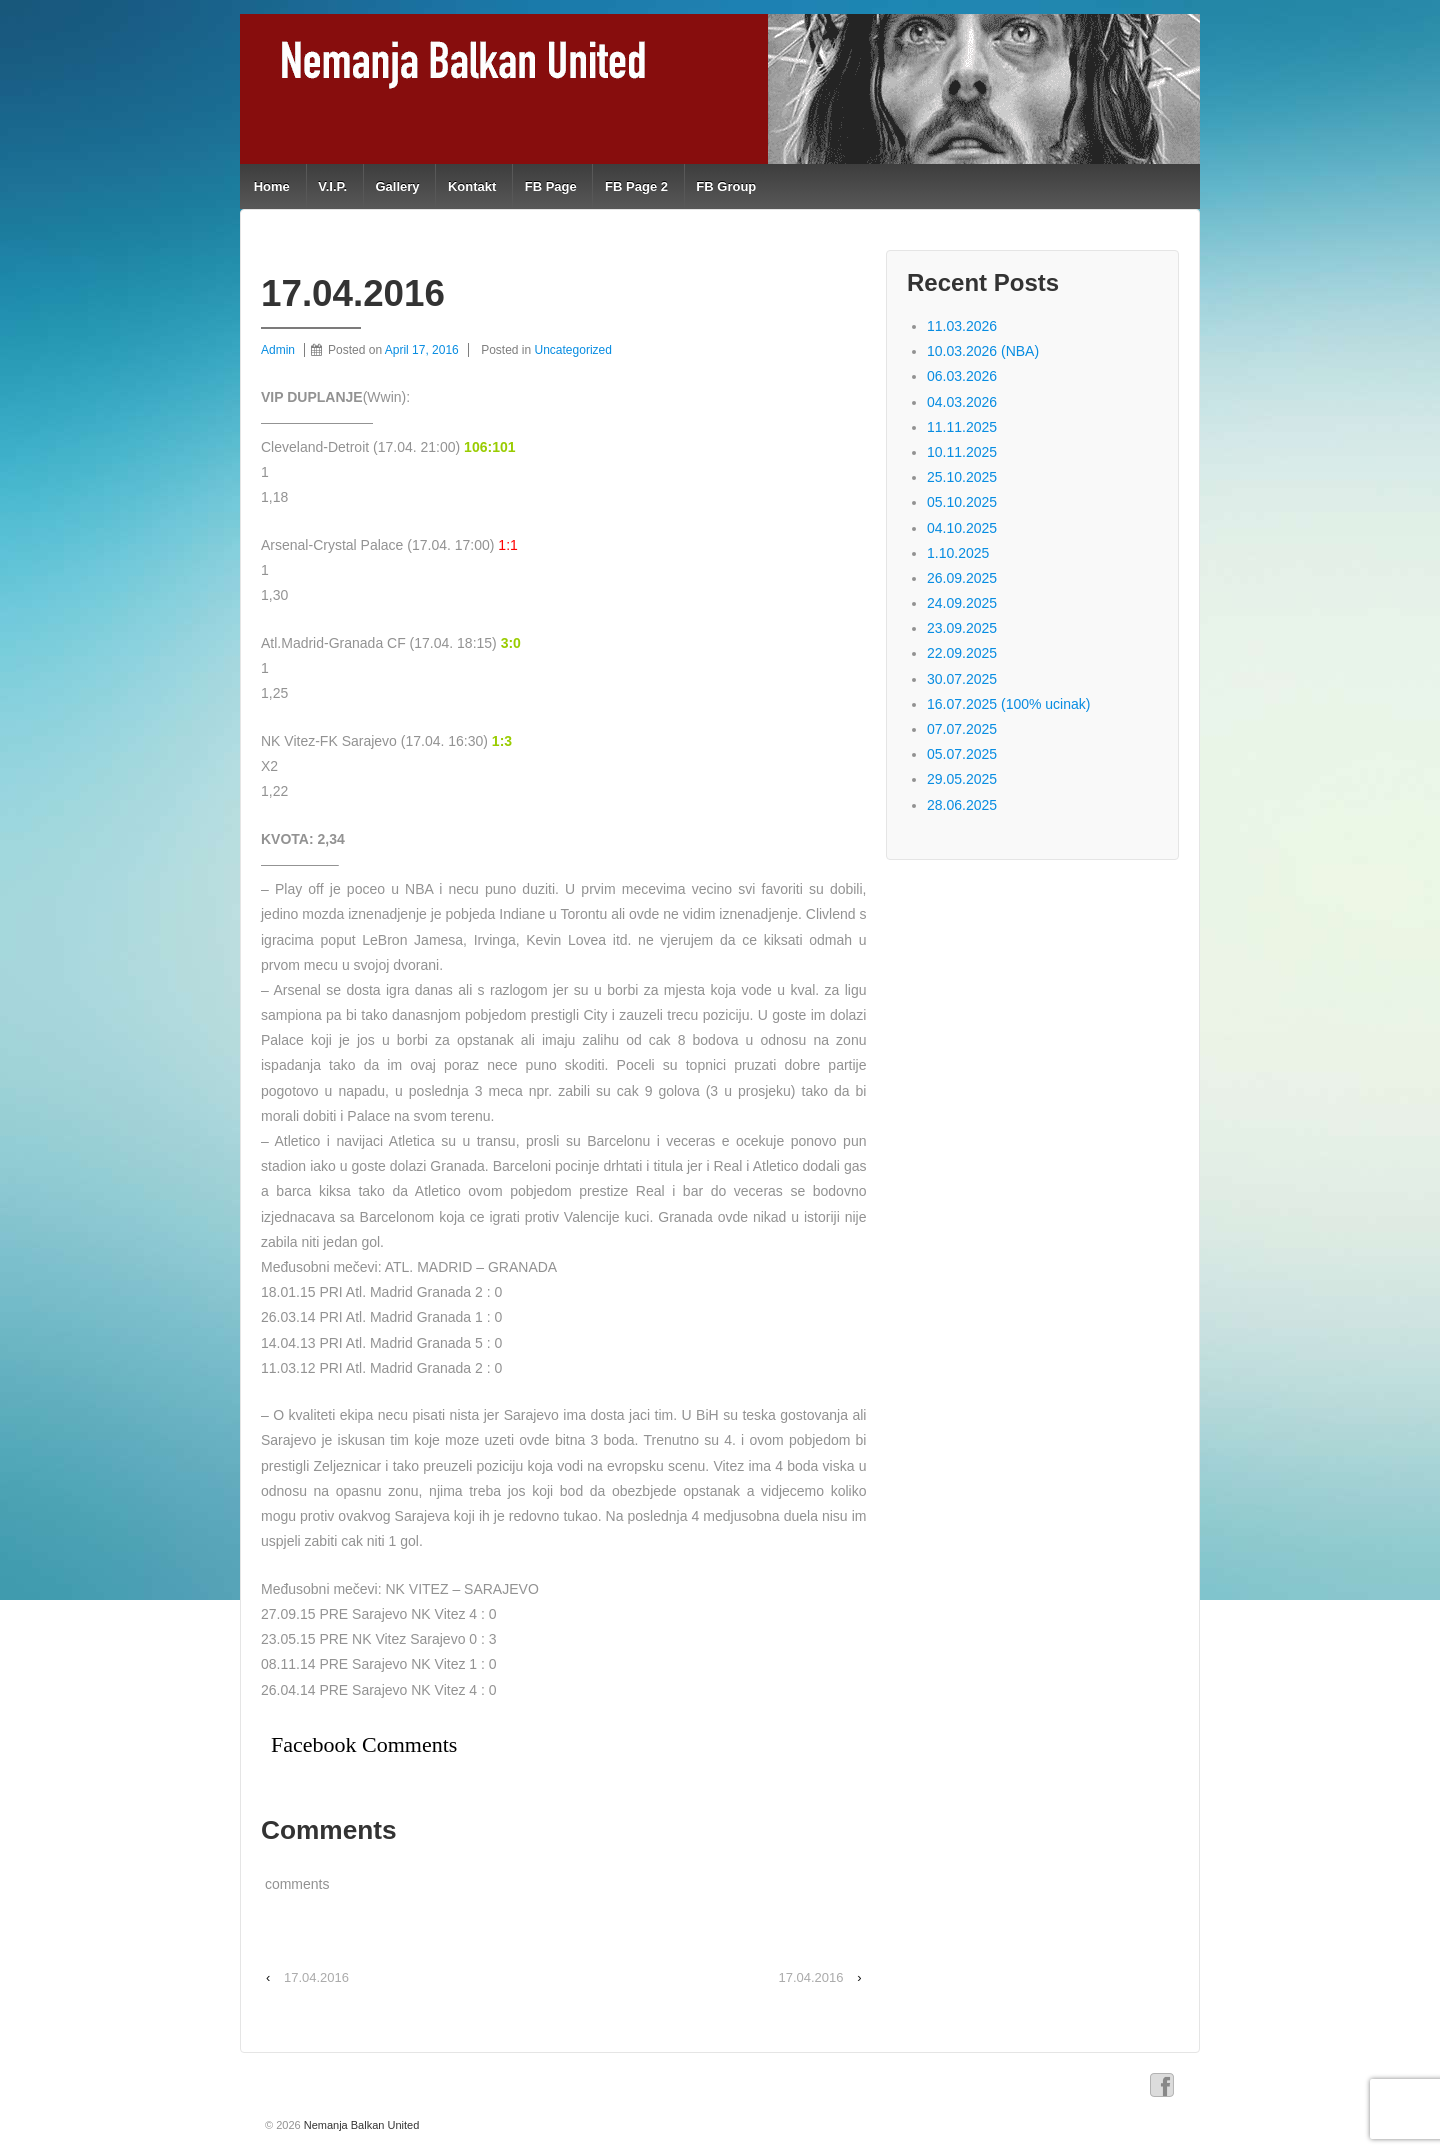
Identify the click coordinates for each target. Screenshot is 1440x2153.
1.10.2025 (958, 553)
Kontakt (472, 186)
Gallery (397, 186)
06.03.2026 (962, 376)
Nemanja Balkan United (360, 2125)
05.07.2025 (962, 754)
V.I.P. (332, 186)
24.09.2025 (962, 603)
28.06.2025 (962, 805)
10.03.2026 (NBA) (983, 351)
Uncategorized (573, 350)
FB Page (551, 186)
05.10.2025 (962, 502)
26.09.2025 (962, 578)
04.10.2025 (962, 528)
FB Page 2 (636, 186)
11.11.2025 (962, 427)
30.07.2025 (962, 679)
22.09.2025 (962, 653)
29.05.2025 (962, 779)
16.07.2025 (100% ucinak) (1008, 704)
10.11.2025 (962, 452)
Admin (278, 350)
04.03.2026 (962, 402)
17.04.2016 (316, 1977)
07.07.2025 (962, 729)
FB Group (726, 186)
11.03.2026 (962, 326)
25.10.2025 (962, 477)
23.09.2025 (962, 628)
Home (272, 186)
